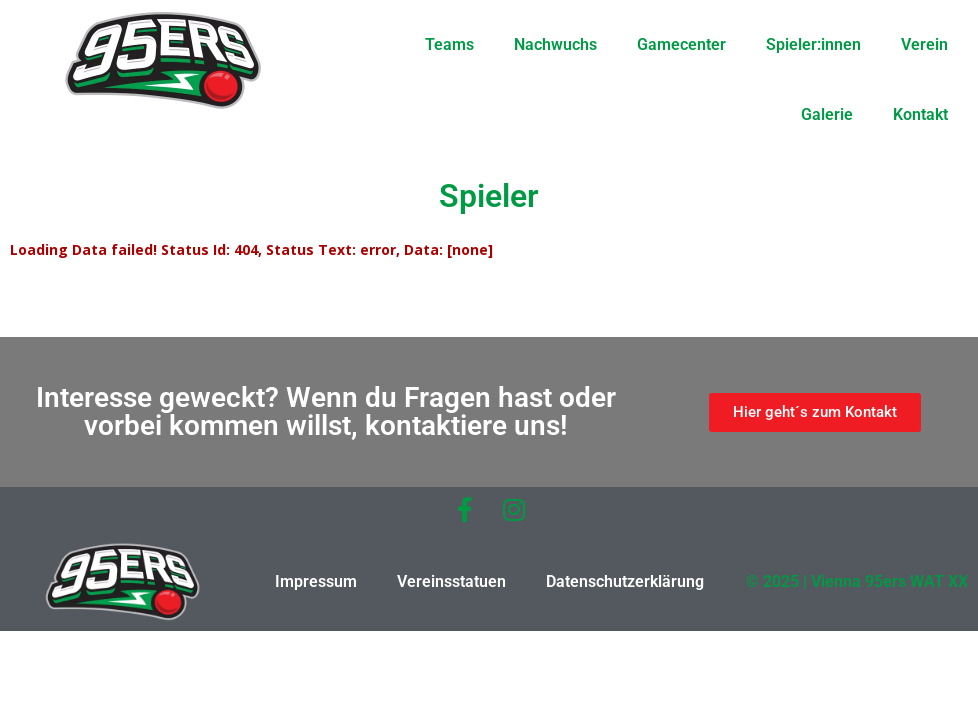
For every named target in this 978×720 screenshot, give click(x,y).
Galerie (827, 114)
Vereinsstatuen (451, 581)
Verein (924, 44)
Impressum (316, 581)
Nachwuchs (555, 44)
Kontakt (920, 114)
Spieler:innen (813, 44)
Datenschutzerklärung (625, 581)
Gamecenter (681, 44)
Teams (449, 44)
